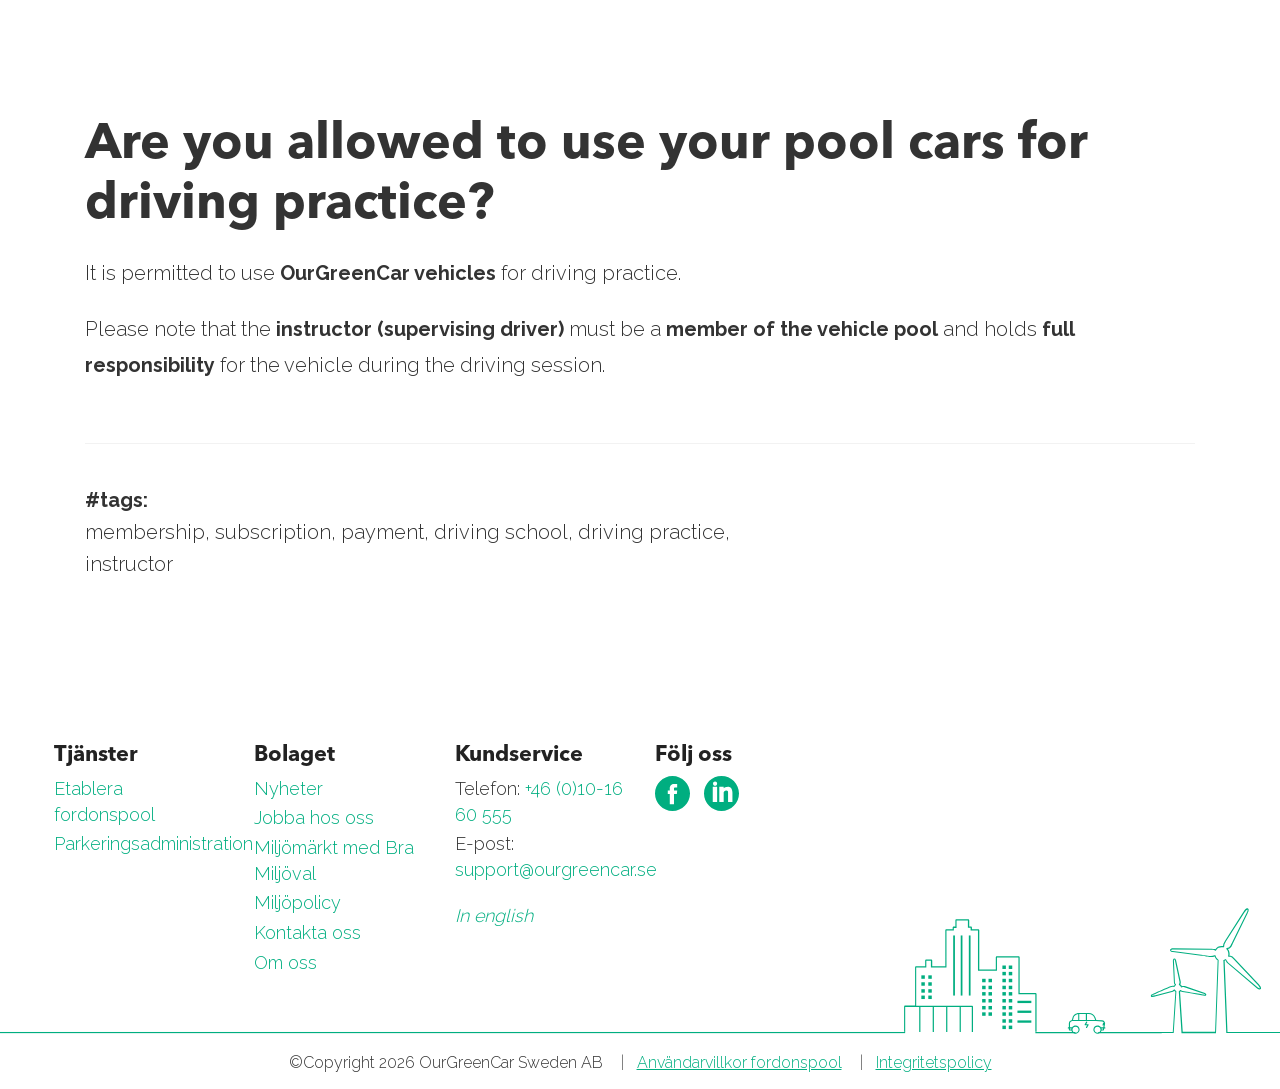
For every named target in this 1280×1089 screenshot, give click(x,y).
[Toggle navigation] (1212, 46)
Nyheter (288, 788)
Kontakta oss (307, 932)
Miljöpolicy (297, 902)
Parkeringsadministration (153, 843)
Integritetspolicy (934, 1062)
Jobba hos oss (314, 817)
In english (494, 915)
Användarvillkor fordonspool (739, 1062)
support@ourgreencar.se (556, 869)
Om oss (285, 962)
